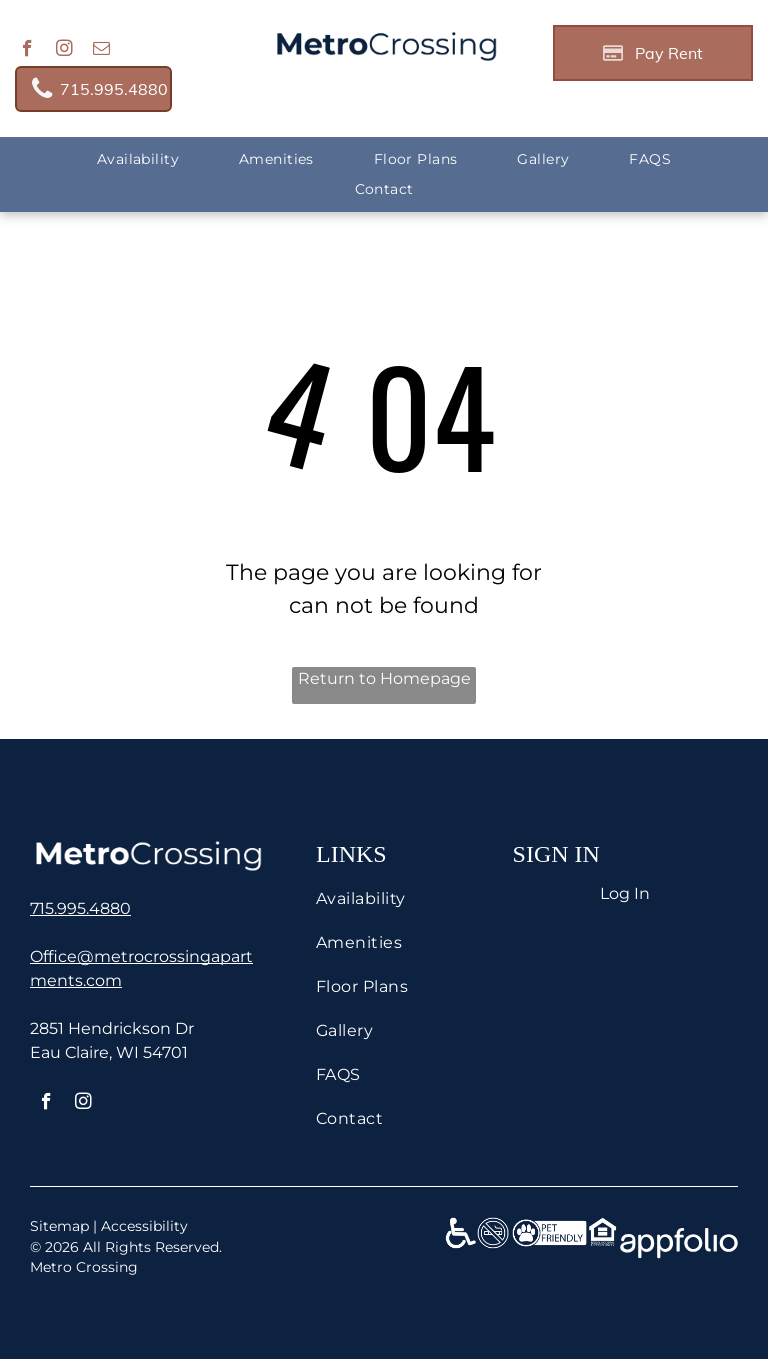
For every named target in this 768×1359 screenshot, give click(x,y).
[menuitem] (138, 159)
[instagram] (64, 51)
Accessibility (144, 1226)
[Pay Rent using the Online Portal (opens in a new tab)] (653, 53)
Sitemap (59, 1226)
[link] (93, 89)
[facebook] (27, 51)
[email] (101, 51)
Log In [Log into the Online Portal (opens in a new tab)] (625, 893)
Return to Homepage (384, 678)
